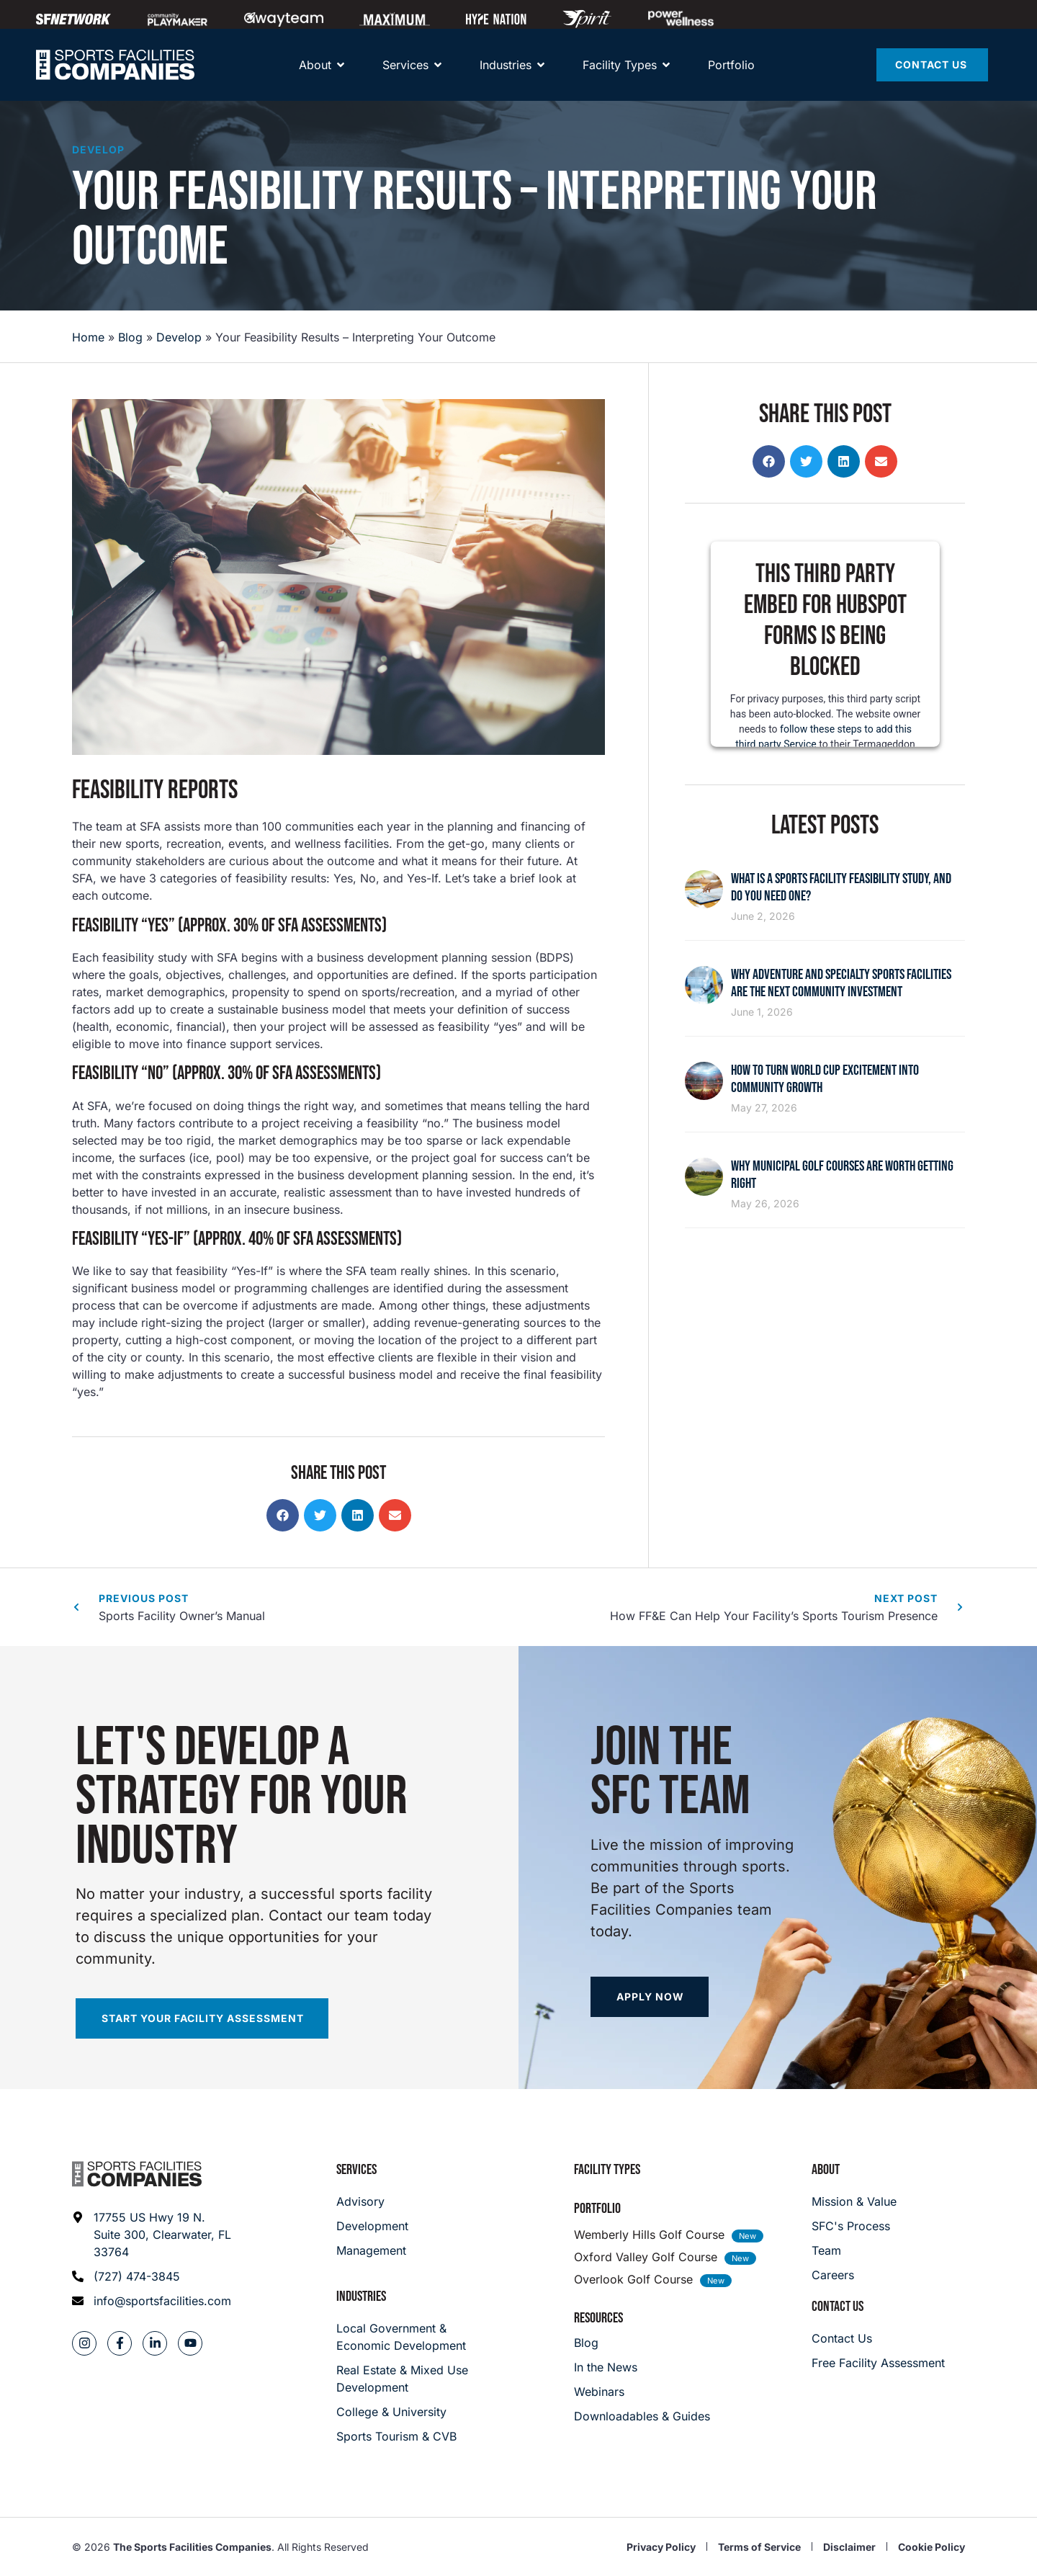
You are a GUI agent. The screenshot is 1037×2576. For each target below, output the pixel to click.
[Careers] (854, 2275)
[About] (315, 64)
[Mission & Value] (854, 2201)
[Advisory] (372, 2201)
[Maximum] (394, 18)
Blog (130, 337)
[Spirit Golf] (586, 19)
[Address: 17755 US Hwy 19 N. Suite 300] (152, 2234)
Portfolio (597, 2208)
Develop (98, 149)
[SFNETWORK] (73, 18)
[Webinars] (642, 2391)
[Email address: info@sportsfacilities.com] (152, 2300)
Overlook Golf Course (633, 2279)
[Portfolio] (731, 64)
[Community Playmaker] (177, 18)
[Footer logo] (137, 2174)
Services (356, 2169)
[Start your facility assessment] (202, 2018)
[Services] (405, 64)
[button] (282, 1515)
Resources (598, 2318)
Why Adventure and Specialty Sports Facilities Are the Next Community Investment (841, 983)
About (826, 2169)
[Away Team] (283, 18)
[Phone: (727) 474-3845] (152, 2276)
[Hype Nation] (496, 18)
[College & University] (404, 2411)
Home (88, 337)
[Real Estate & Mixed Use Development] (404, 2378)
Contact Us (837, 2306)
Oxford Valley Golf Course (645, 2257)
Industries (361, 2296)
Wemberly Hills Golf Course (649, 2234)
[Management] (372, 2250)
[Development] (372, 2226)
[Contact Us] (932, 64)
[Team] (854, 2250)
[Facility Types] (620, 64)
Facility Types (607, 2169)
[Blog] (642, 2342)
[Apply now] (650, 1997)
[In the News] (642, 2367)
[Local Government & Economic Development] (404, 2337)
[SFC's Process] (854, 2226)
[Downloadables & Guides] (642, 2416)
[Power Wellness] (680, 18)
